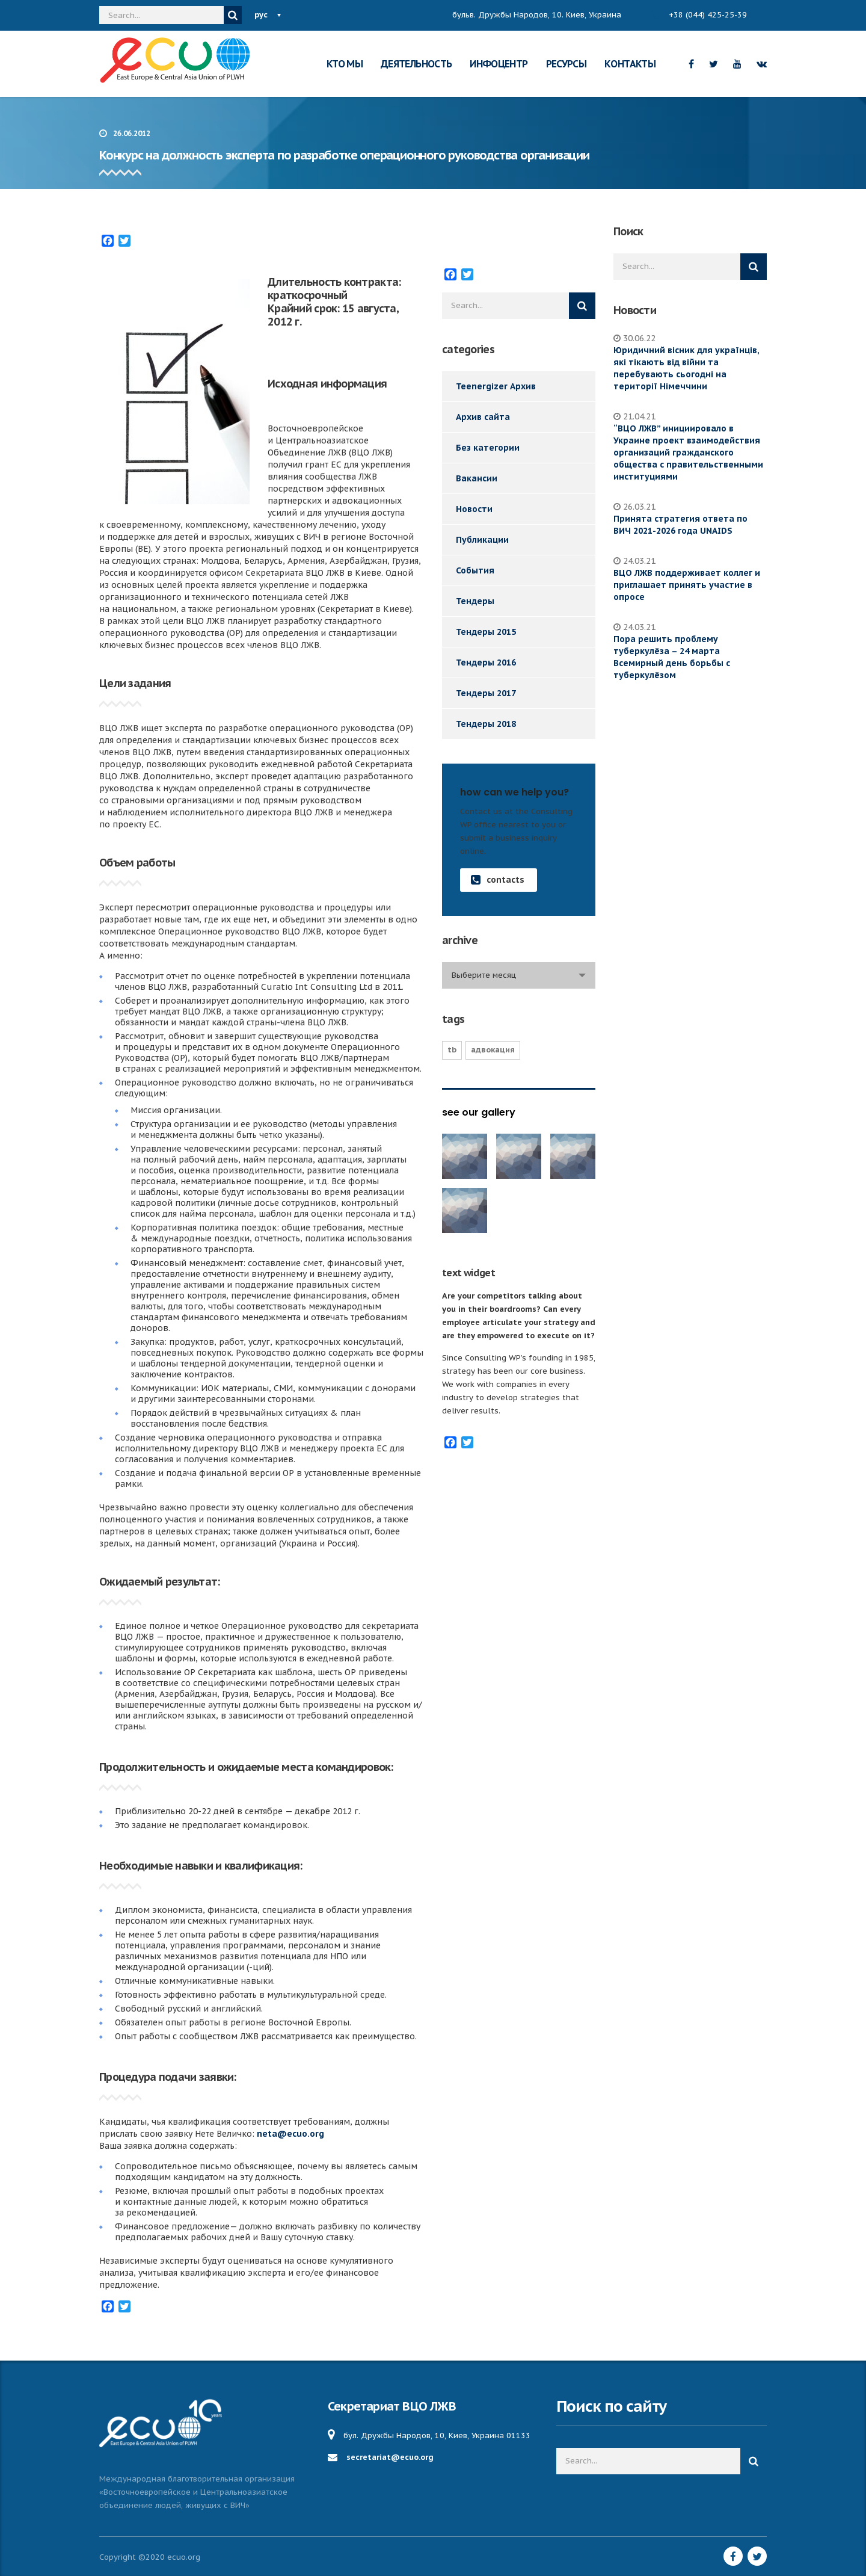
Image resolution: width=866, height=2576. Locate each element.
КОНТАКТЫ (630, 64)
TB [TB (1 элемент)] (451, 1050)
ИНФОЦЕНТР (498, 64)
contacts (497, 880)
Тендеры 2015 (486, 631)
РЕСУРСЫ (566, 64)
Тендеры (475, 601)
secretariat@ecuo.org (390, 2457)
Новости (474, 509)
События (475, 570)
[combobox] (518, 975)
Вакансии (476, 478)
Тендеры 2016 (486, 662)
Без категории (488, 447)
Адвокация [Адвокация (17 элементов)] (493, 1050)
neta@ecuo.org (290, 2133)
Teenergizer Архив (496, 386)
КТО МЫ (345, 64)
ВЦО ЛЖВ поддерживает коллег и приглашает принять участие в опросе (686, 584)
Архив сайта (483, 417)
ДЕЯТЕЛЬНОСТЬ (416, 64)
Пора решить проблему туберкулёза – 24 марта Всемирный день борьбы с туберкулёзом (671, 657)
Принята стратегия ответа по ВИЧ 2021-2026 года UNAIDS (680, 524)
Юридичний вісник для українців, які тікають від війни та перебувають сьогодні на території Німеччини (686, 368)
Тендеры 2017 (486, 693)
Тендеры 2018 (486, 723)
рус (261, 15)
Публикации (482, 539)
